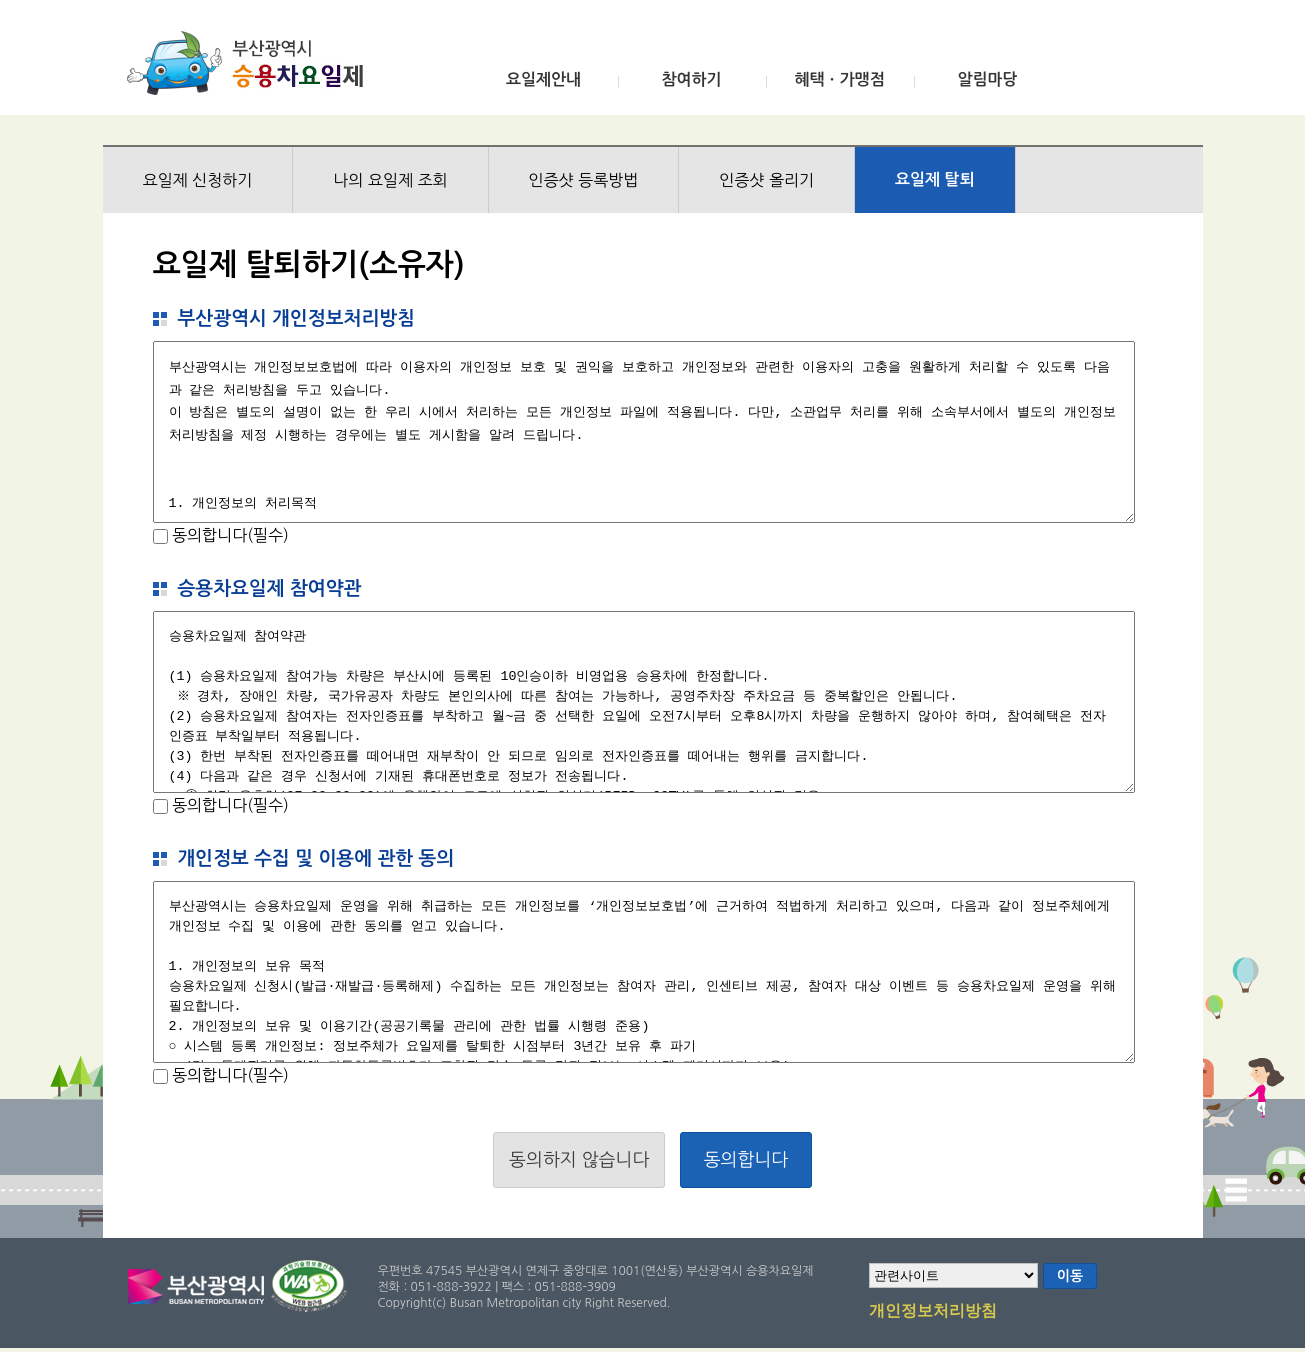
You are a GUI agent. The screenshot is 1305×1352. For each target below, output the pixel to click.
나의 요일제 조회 (390, 180)
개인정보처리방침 (933, 1312)
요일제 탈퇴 (935, 179)
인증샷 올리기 (766, 180)
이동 (1070, 1276)
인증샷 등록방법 (584, 180)
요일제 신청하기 (198, 180)
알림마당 (987, 79)
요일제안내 (543, 79)
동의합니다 (746, 1160)
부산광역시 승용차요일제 (251, 63)
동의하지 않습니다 (579, 1160)
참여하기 (691, 79)
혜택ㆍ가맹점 (839, 79)
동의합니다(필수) (228, 535)
